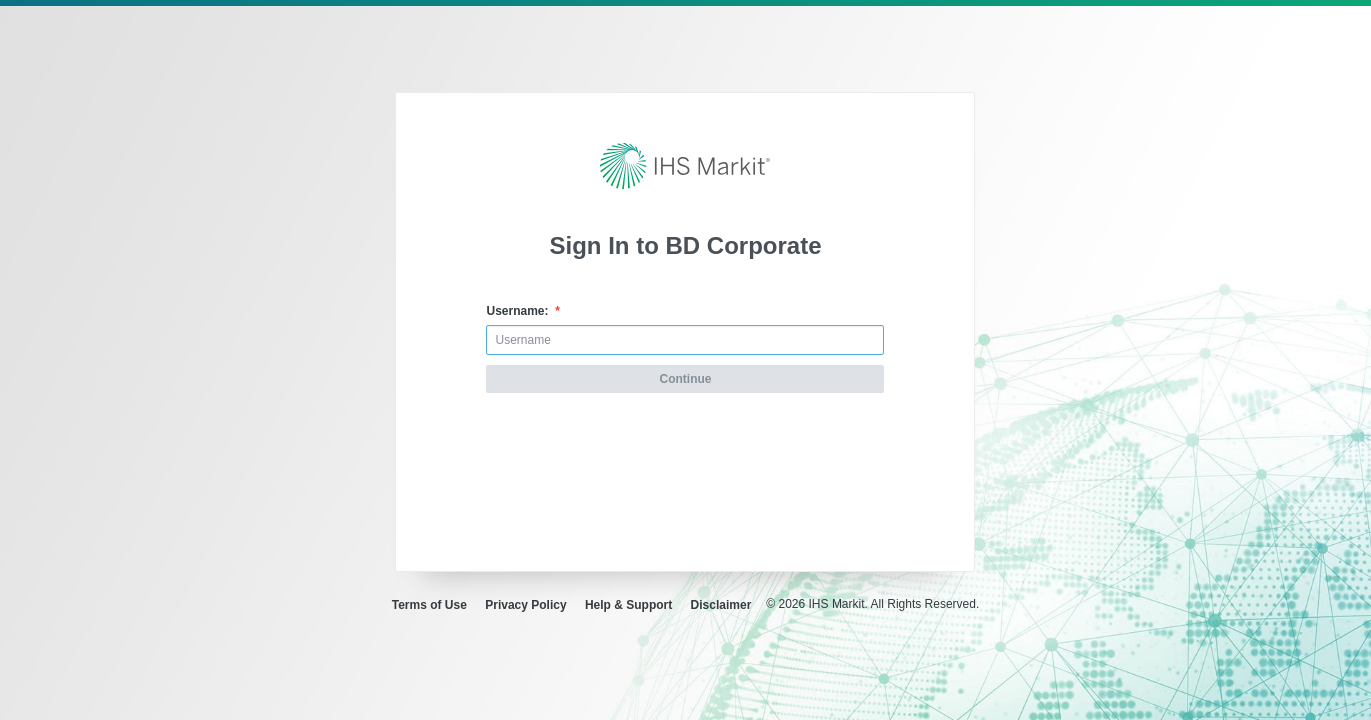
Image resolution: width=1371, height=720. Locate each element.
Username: (522, 311)
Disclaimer (721, 605)
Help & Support (628, 605)
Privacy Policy (525, 605)
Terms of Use (429, 605)
